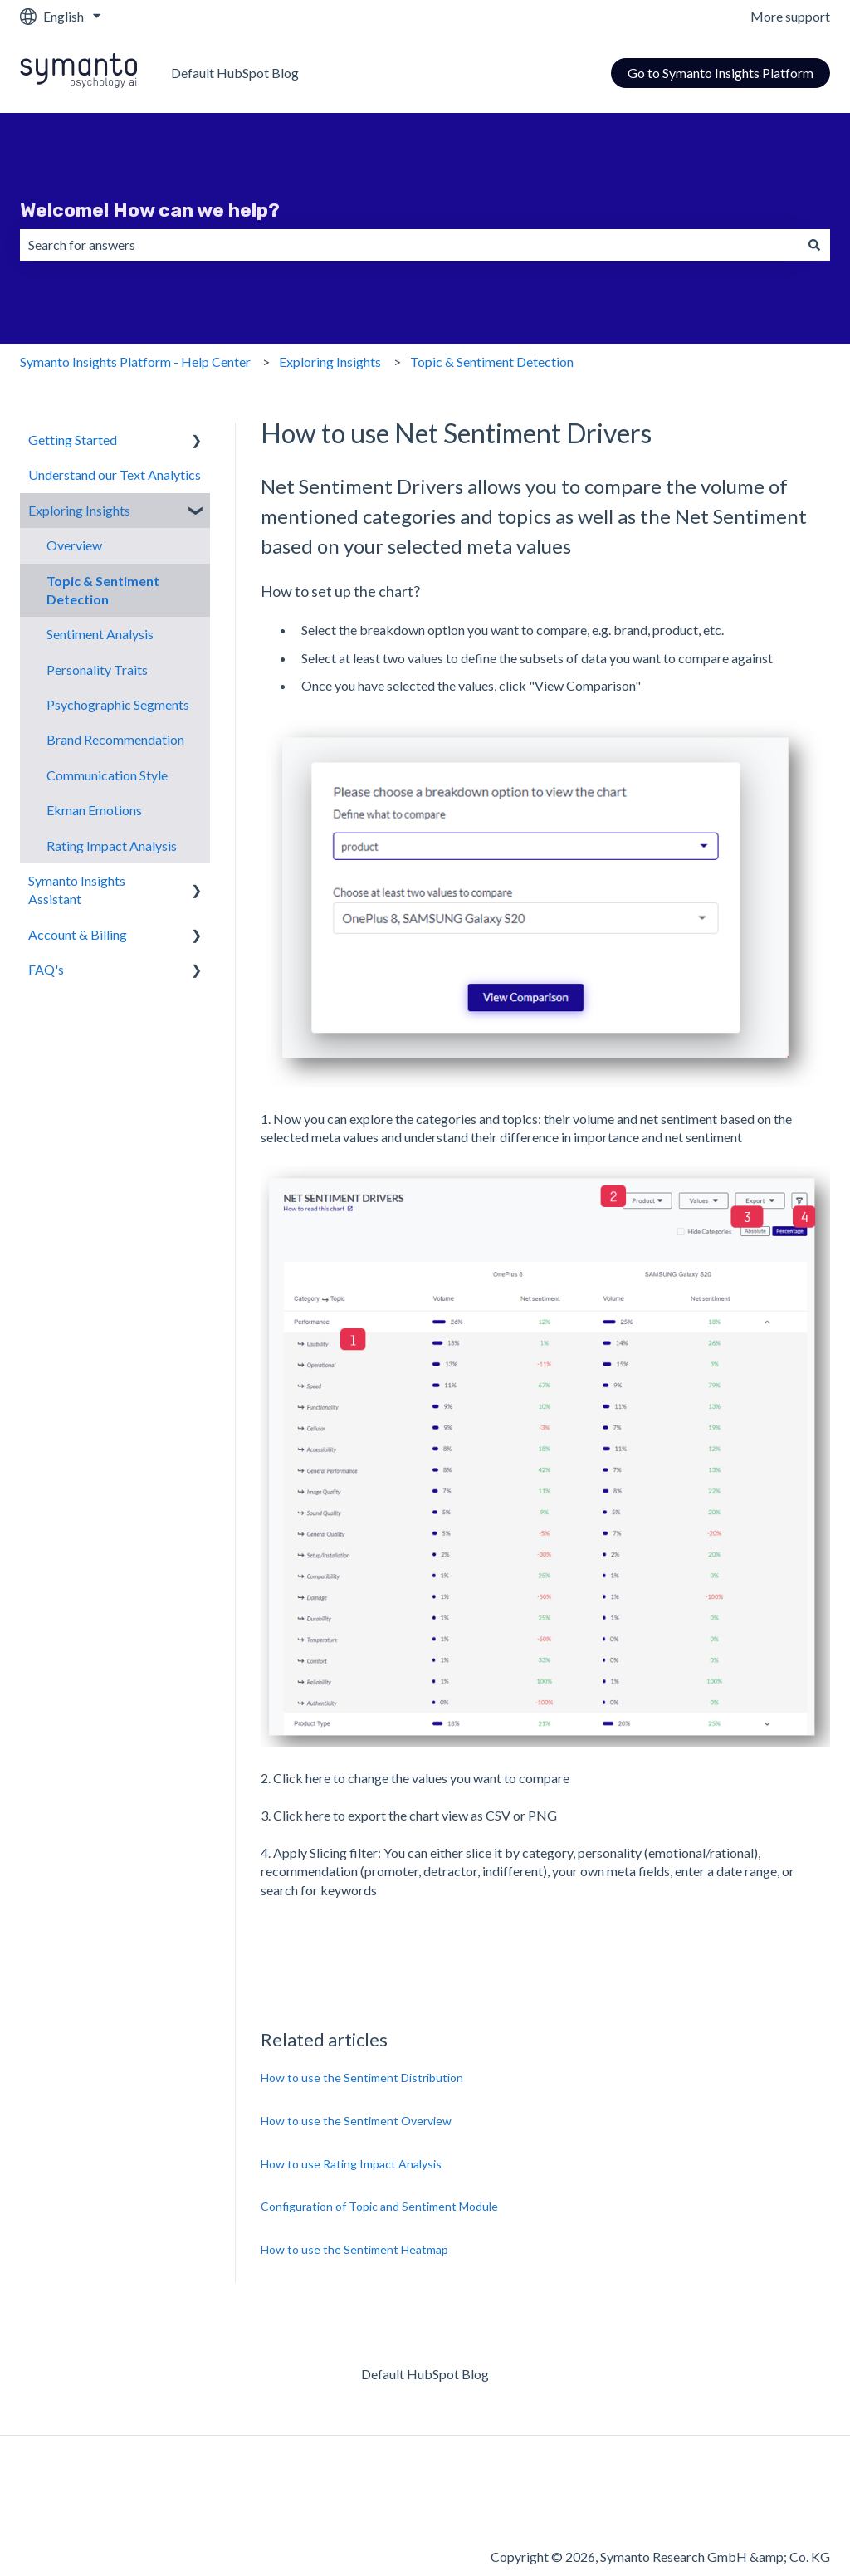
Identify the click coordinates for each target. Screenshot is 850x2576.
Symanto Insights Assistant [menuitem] (76, 890)
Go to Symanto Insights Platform (720, 73)
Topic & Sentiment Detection (492, 361)
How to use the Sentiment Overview (356, 2121)
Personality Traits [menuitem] (97, 669)
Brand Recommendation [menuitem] (115, 739)
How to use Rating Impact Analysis (351, 2164)
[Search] (814, 245)
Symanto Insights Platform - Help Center (135, 361)
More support (790, 16)
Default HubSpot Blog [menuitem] (425, 2374)
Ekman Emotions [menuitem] (94, 810)
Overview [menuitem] (74, 545)
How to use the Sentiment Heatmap (354, 2249)
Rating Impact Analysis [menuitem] (111, 845)
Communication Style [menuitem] (107, 775)
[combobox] (409, 245)
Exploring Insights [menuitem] (79, 510)
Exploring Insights (330, 361)
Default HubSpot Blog (235, 73)
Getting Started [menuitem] (72, 439)
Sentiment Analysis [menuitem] (100, 634)
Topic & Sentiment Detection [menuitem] (102, 590)
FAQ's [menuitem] (46, 969)
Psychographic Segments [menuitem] (117, 704)
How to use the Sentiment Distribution (362, 2077)
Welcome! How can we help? (150, 210)
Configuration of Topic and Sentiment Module (379, 2206)
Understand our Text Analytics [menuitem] (114, 474)
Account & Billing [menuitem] (77, 934)
